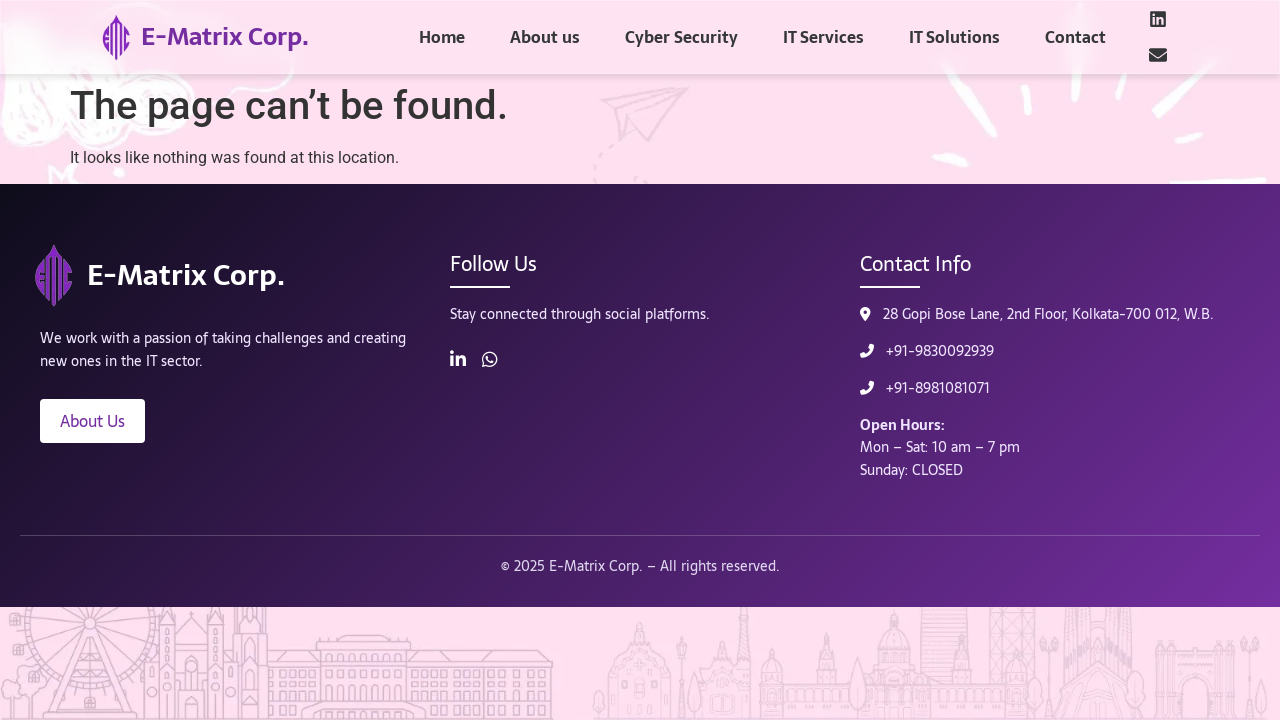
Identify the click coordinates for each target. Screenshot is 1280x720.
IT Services (823, 37)
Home (442, 37)
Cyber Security (681, 37)
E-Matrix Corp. (225, 36)
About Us (92, 421)
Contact (1075, 37)
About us (545, 37)
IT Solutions (954, 37)
